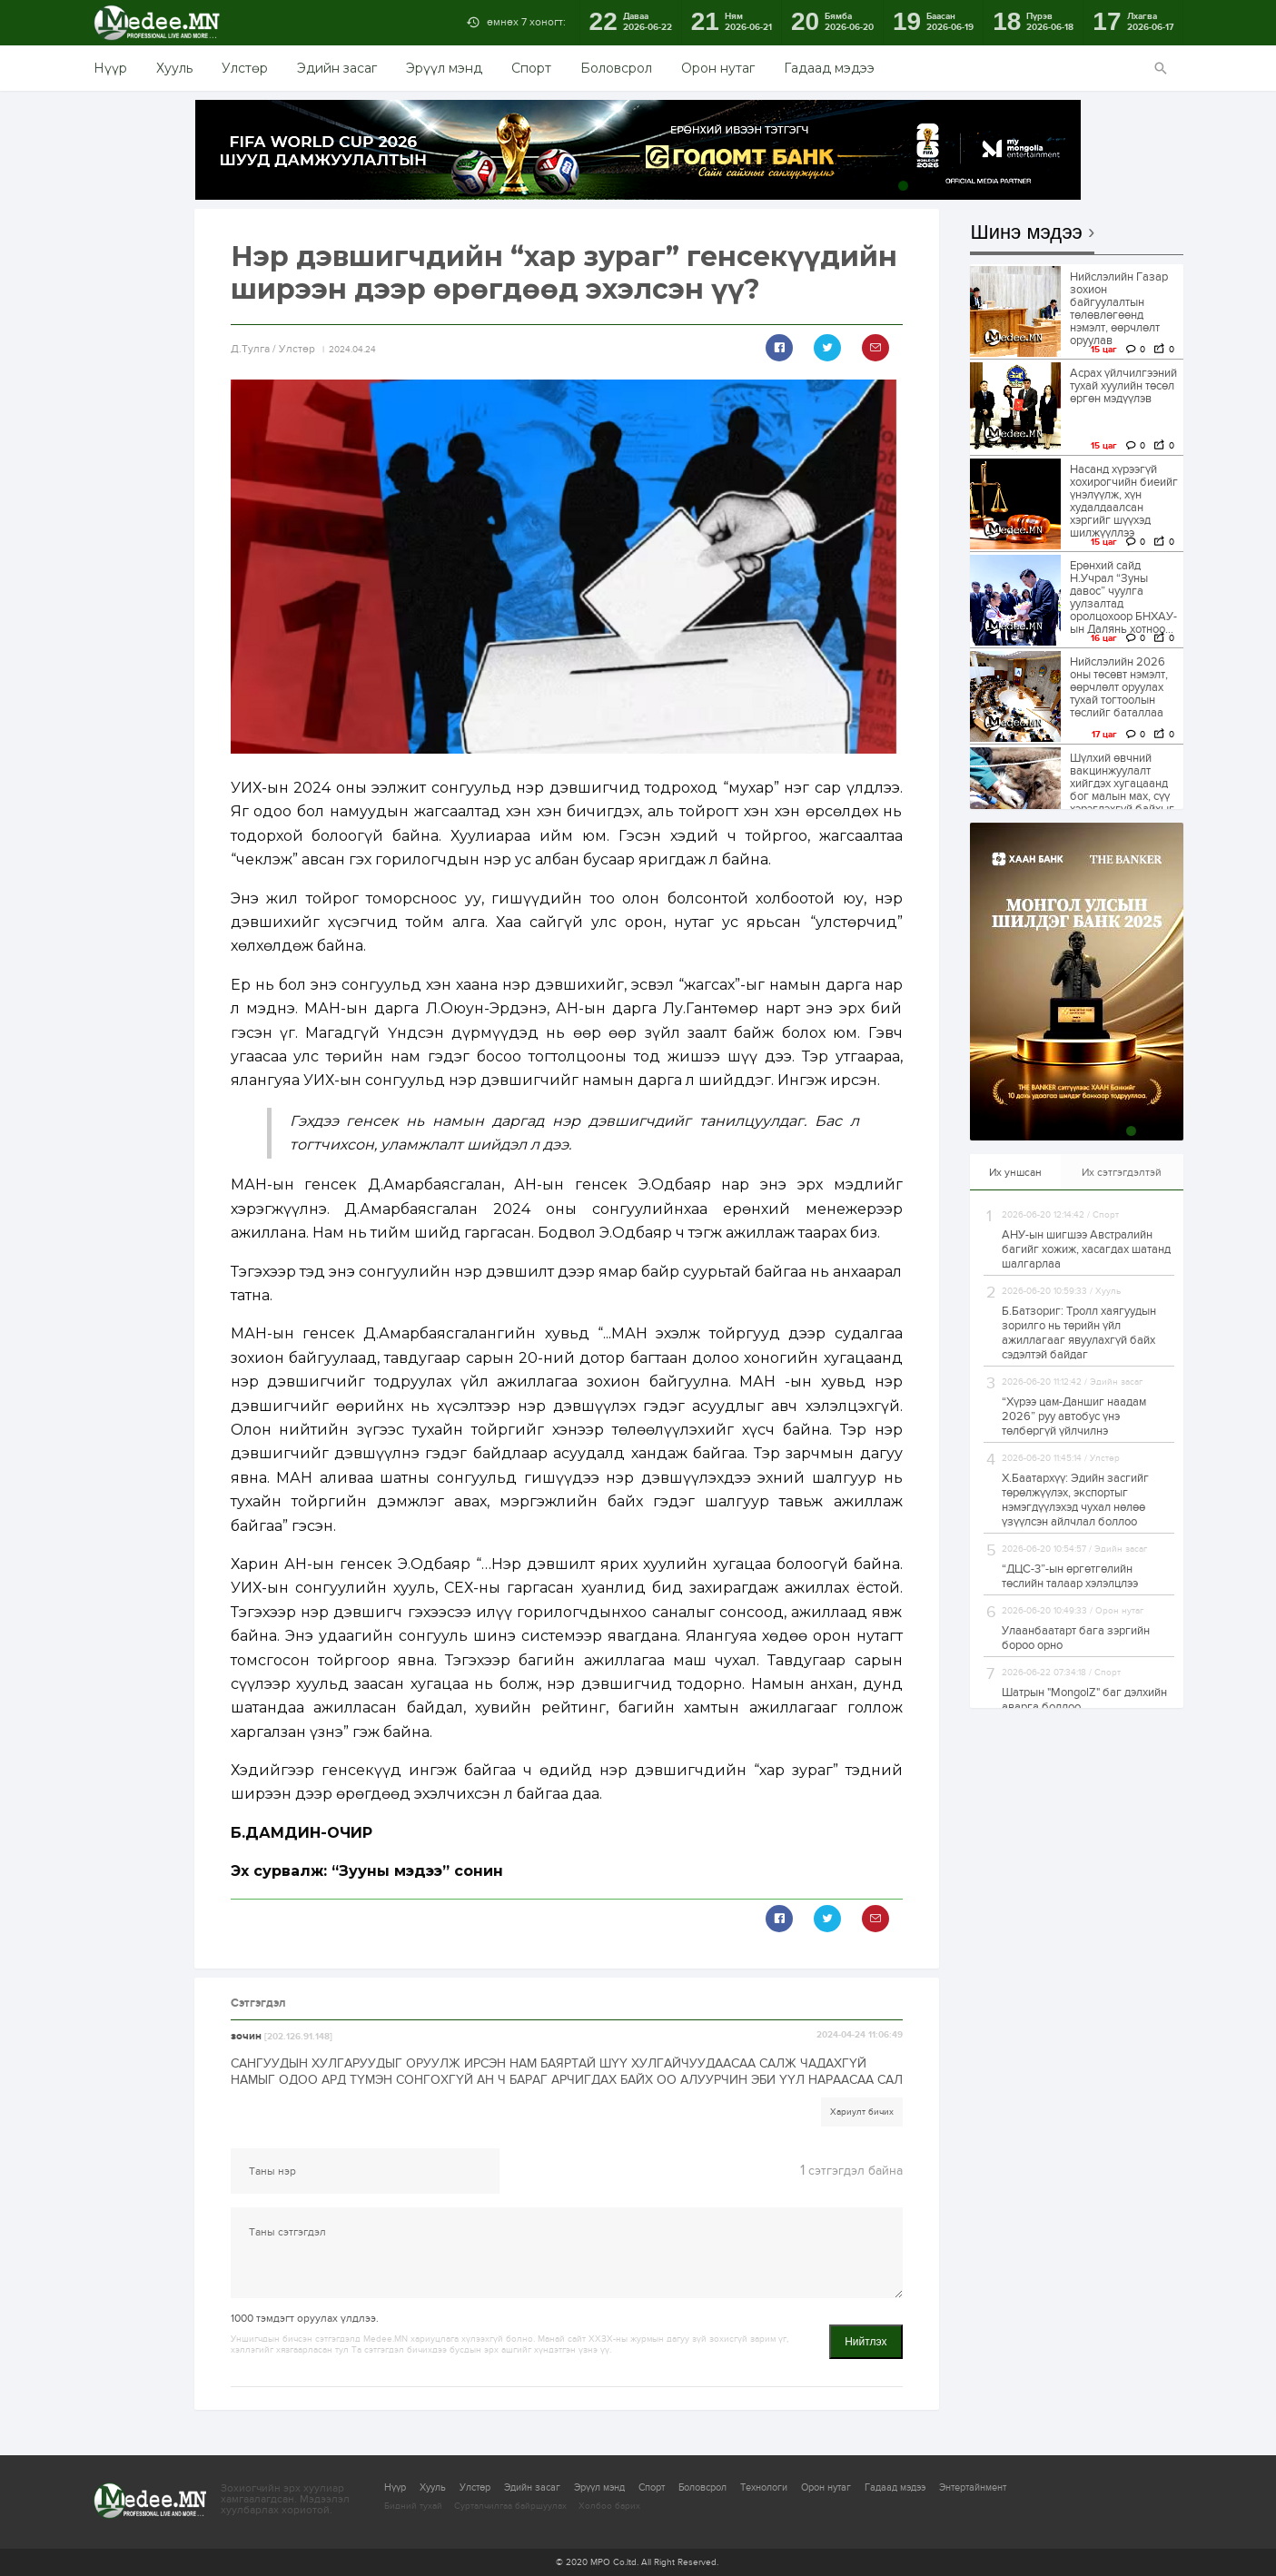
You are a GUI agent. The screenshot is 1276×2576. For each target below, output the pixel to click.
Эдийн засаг (337, 68)
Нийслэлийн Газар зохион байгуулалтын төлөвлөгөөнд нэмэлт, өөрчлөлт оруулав (1119, 309)
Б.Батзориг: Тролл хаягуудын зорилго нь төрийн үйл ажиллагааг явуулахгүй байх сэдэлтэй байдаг (1079, 1333)
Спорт (531, 68)
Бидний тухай (413, 2506)
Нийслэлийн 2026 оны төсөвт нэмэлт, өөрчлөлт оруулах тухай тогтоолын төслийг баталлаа (1119, 687)
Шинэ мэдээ (1027, 232)
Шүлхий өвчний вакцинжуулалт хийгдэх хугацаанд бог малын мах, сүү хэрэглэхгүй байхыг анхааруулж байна (1122, 790)
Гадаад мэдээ (829, 68)
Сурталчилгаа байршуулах (510, 2506)
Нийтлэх (865, 2341)
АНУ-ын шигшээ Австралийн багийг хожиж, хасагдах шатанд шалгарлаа (1086, 1249)
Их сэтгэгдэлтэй (1122, 1172)
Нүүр (110, 68)
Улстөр (245, 68)
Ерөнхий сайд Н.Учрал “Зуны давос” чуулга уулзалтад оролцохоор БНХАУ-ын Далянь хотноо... (1123, 597)
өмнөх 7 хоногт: (526, 21)
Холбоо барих (609, 2506)
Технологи (763, 2487)
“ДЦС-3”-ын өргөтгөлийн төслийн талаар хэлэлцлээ (1070, 1576)
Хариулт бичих (862, 2112)
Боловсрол (616, 68)
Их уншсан (1015, 1172)
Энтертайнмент (972, 2487)
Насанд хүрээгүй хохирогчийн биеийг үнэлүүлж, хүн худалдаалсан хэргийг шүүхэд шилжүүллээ (1124, 501)
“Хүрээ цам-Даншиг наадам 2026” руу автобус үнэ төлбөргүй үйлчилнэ (1074, 1416)
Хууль (174, 68)
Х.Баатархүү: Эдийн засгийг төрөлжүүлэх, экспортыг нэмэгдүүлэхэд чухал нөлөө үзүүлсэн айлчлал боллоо (1075, 1500)
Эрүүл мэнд (444, 68)
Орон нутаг (718, 68)
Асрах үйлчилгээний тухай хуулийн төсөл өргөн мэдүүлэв (1123, 386)
